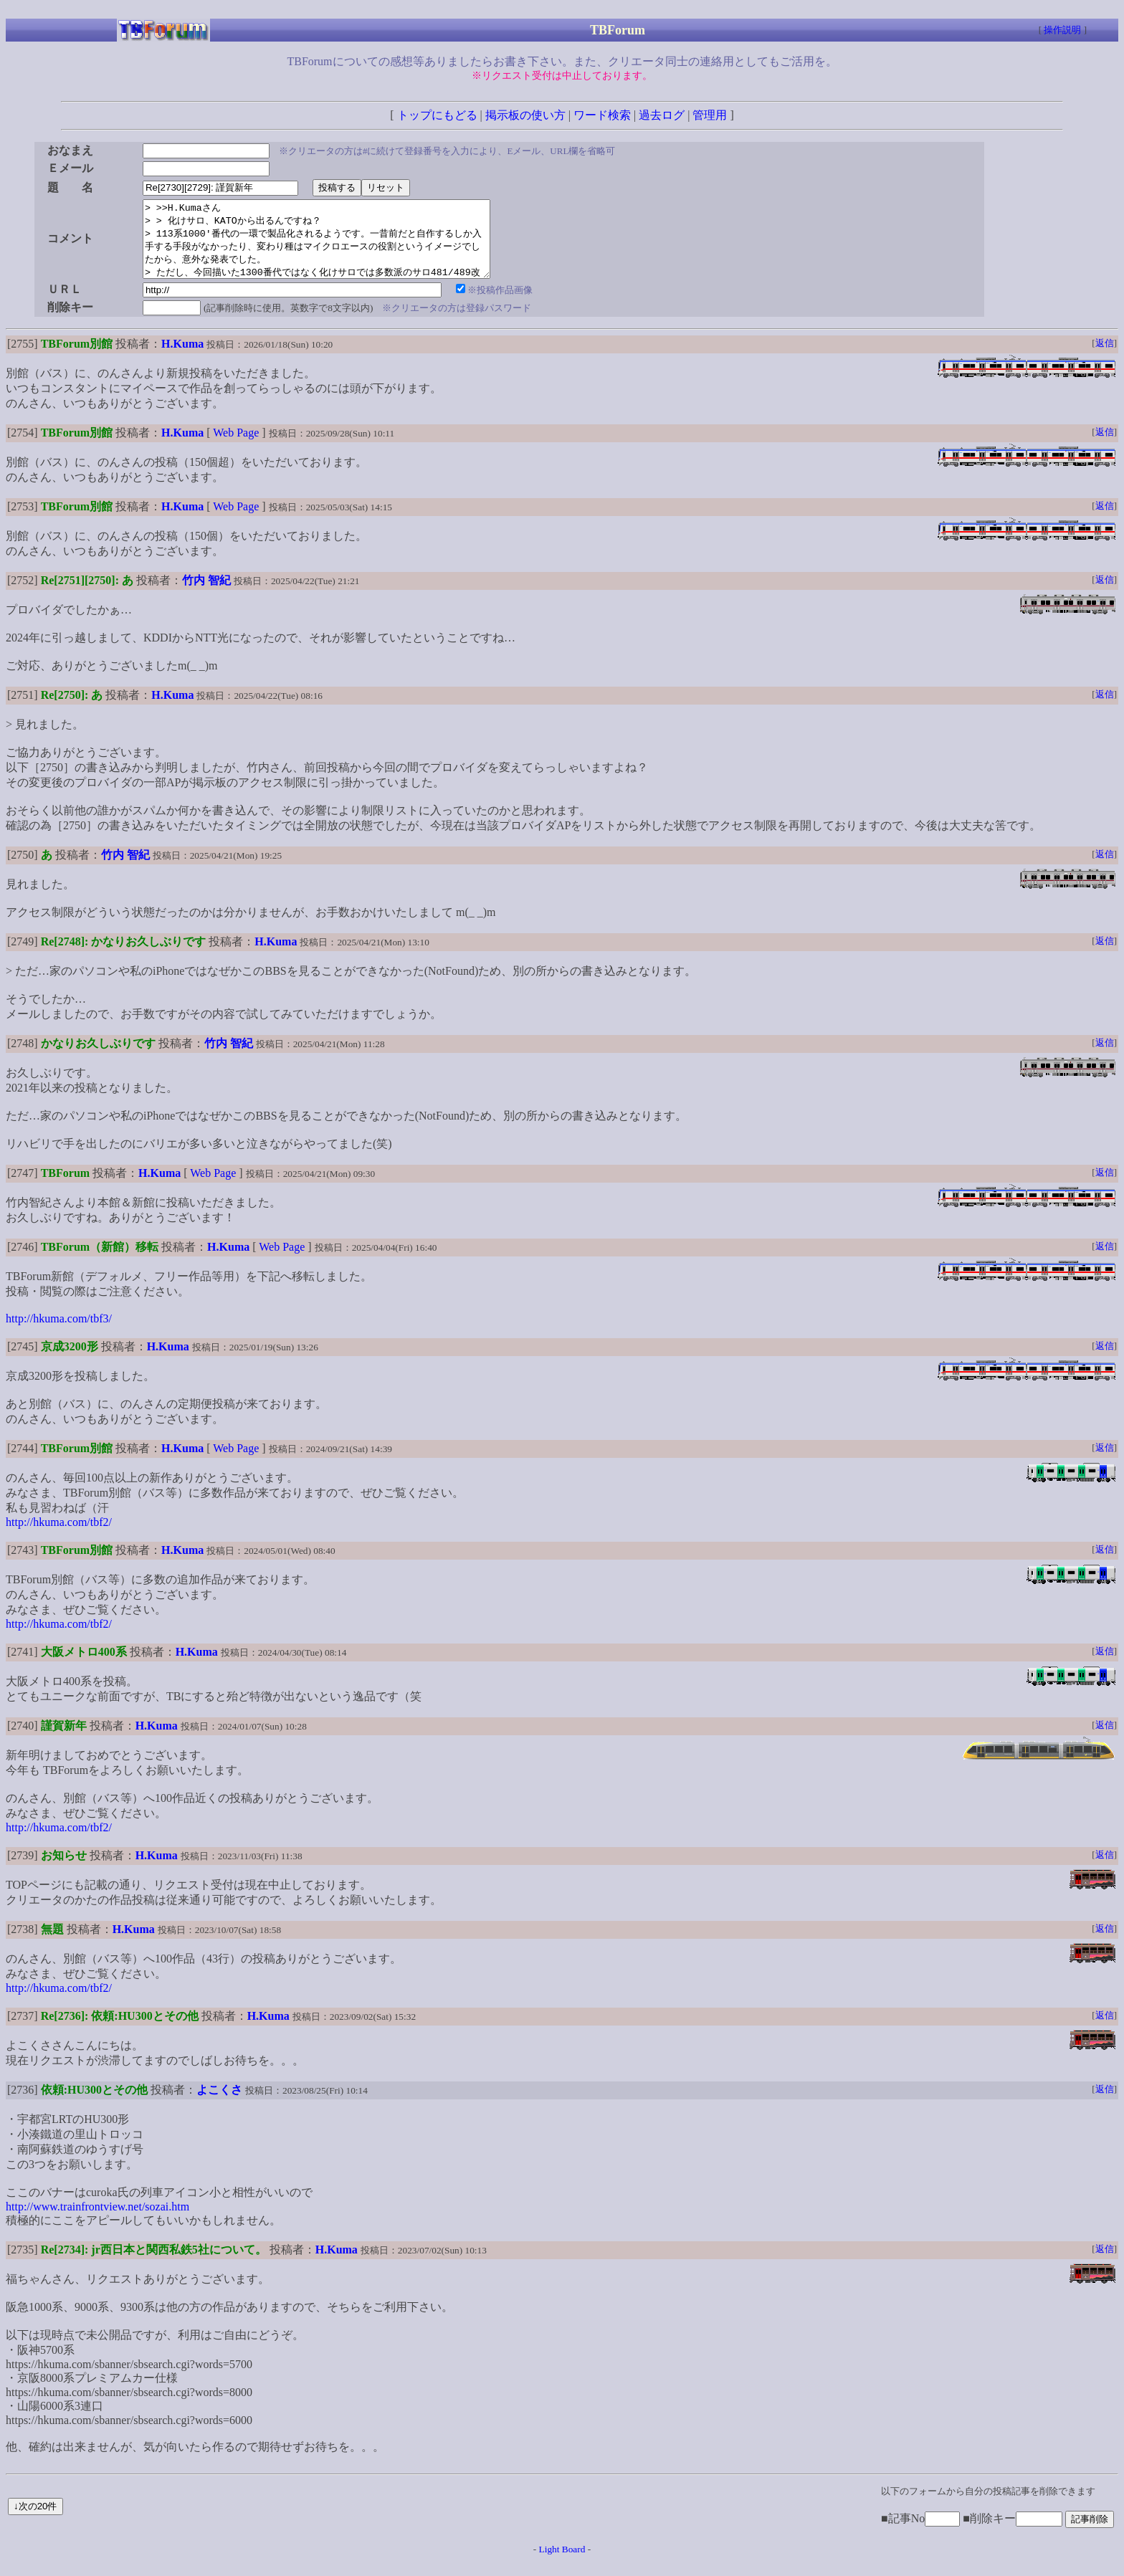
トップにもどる (437, 115)
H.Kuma (182, 359)
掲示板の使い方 (525, 115)
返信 (1104, 358)
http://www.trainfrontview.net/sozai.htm (97, 2221)
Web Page (236, 448)
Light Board (562, 2564)
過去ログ (662, 115)
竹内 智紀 (206, 595)
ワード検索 (602, 115)
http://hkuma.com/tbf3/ (59, 1333)
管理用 (709, 115)
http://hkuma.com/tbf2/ (59, 1537)
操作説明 (1062, 29)
